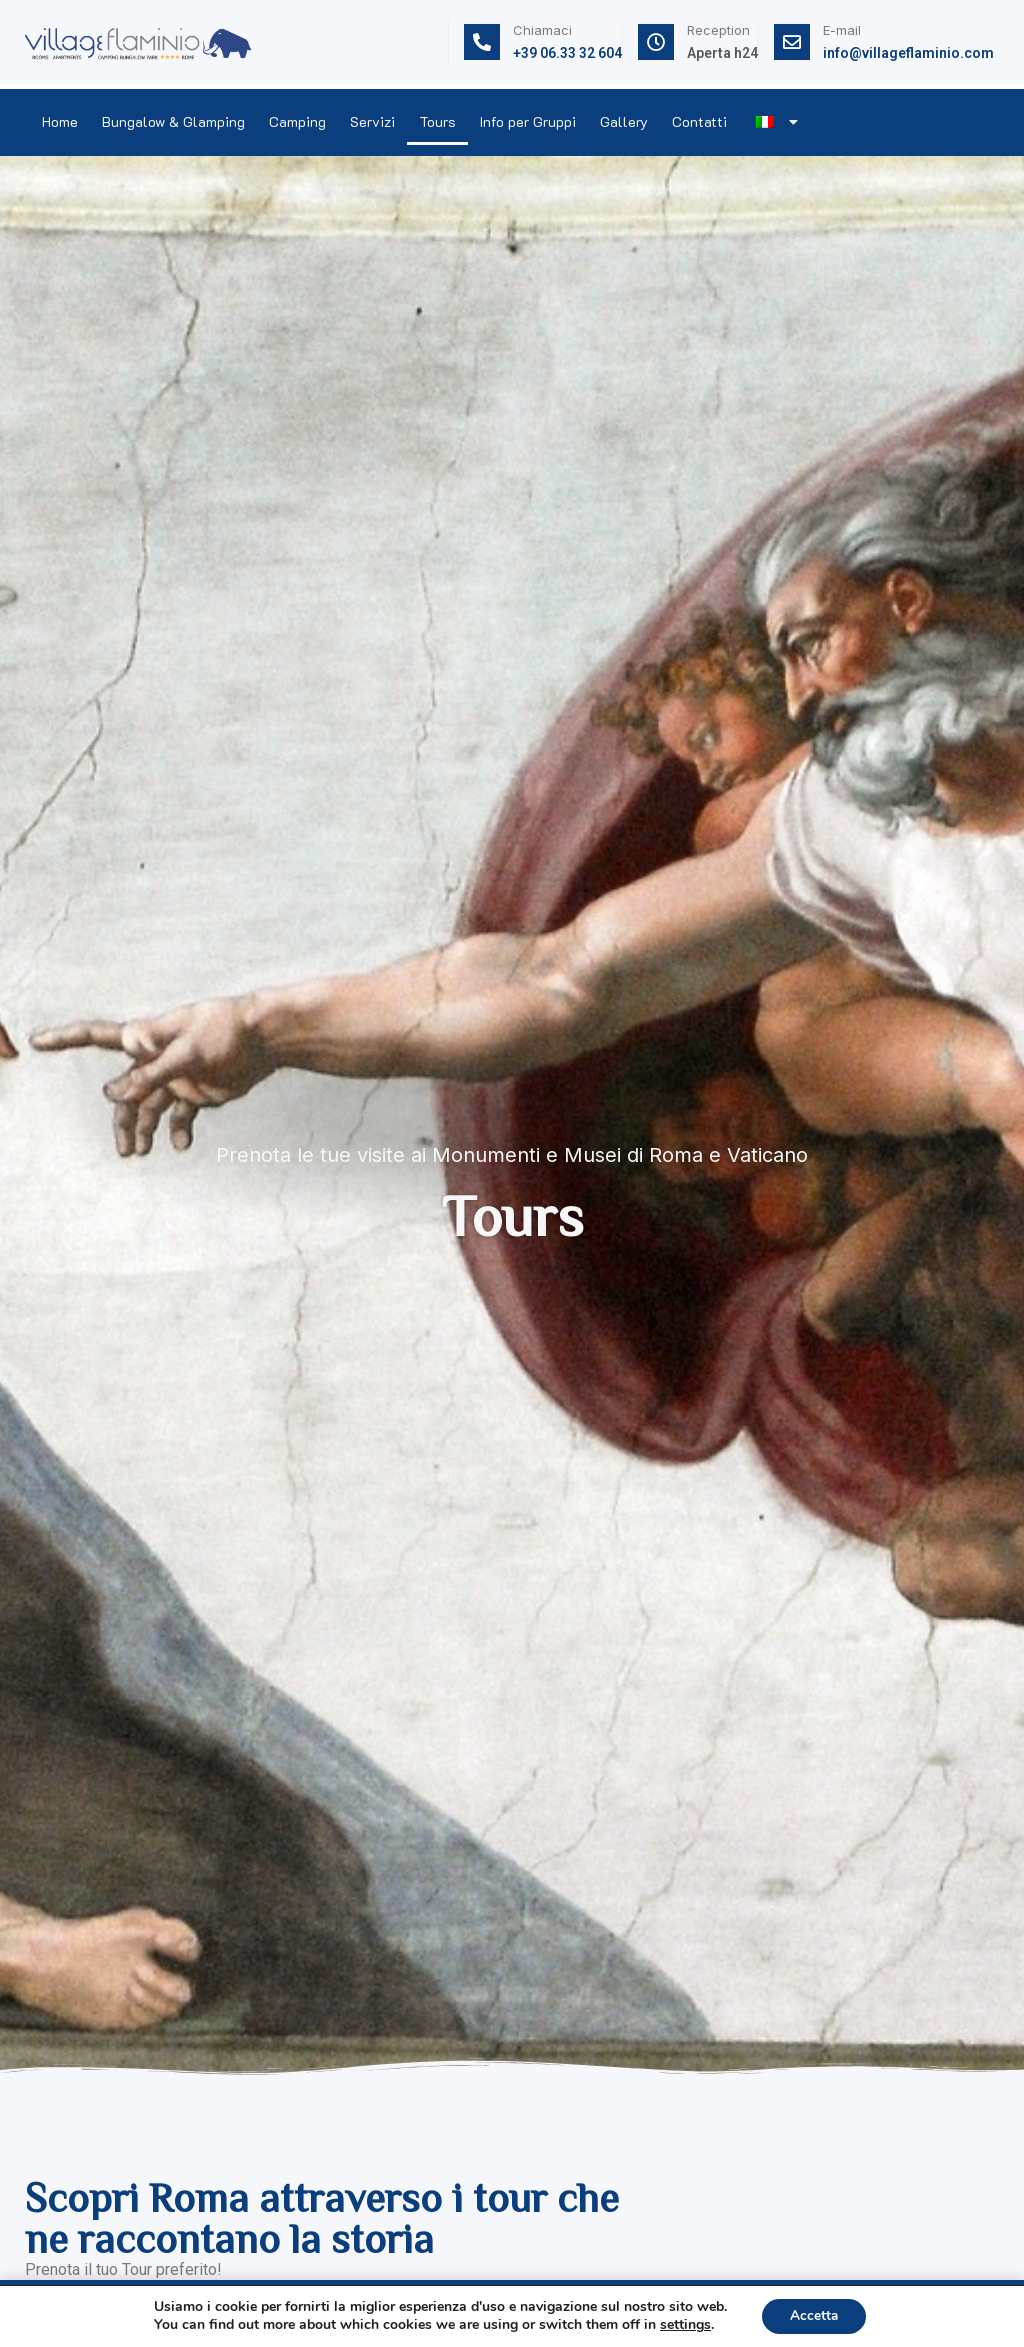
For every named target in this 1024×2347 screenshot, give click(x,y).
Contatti (699, 121)
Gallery (624, 121)
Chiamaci (542, 30)
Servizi (372, 121)
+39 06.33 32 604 (567, 53)
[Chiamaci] (482, 42)
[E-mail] (792, 42)
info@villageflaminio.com (908, 53)
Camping (297, 121)
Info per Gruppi (528, 121)
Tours (437, 121)
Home (60, 121)
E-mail (842, 30)
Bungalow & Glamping (173, 121)
